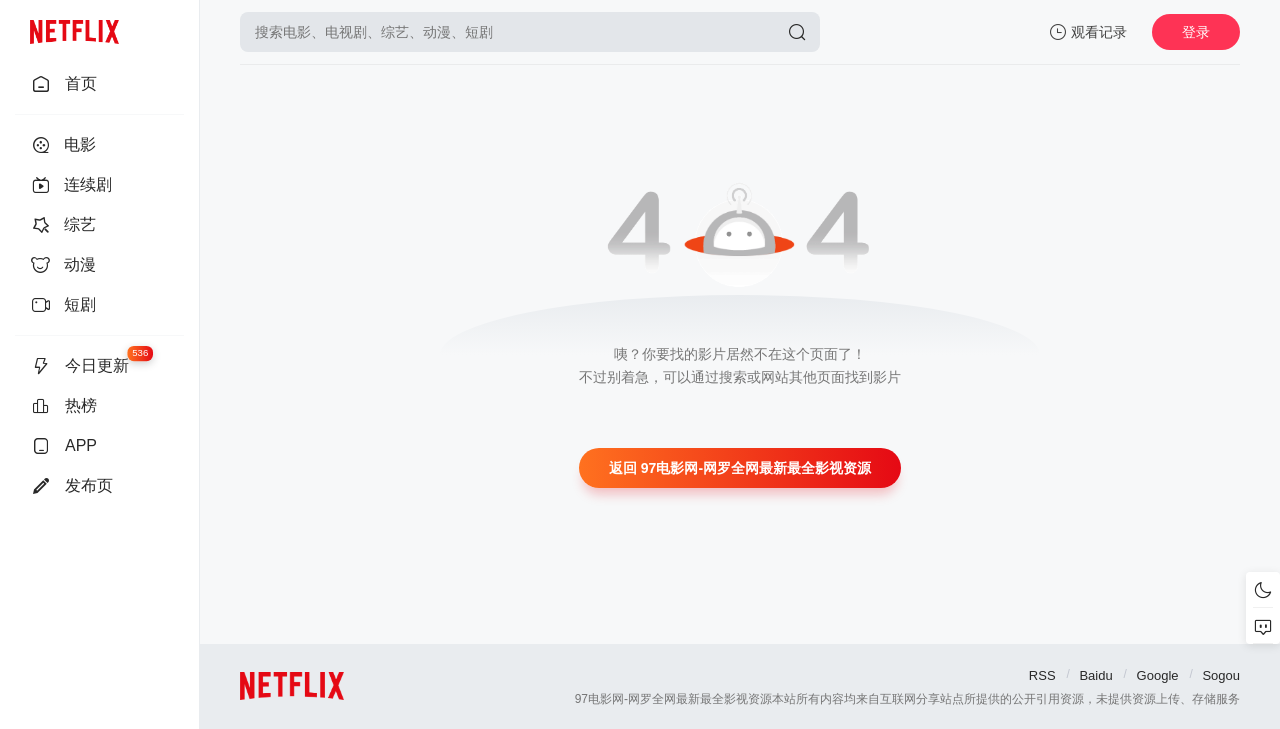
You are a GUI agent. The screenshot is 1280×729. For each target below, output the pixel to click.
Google (1158, 675)
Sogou (1221, 675)
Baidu (1095, 675)
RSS (1042, 675)
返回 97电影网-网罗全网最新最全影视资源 (740, 468)
